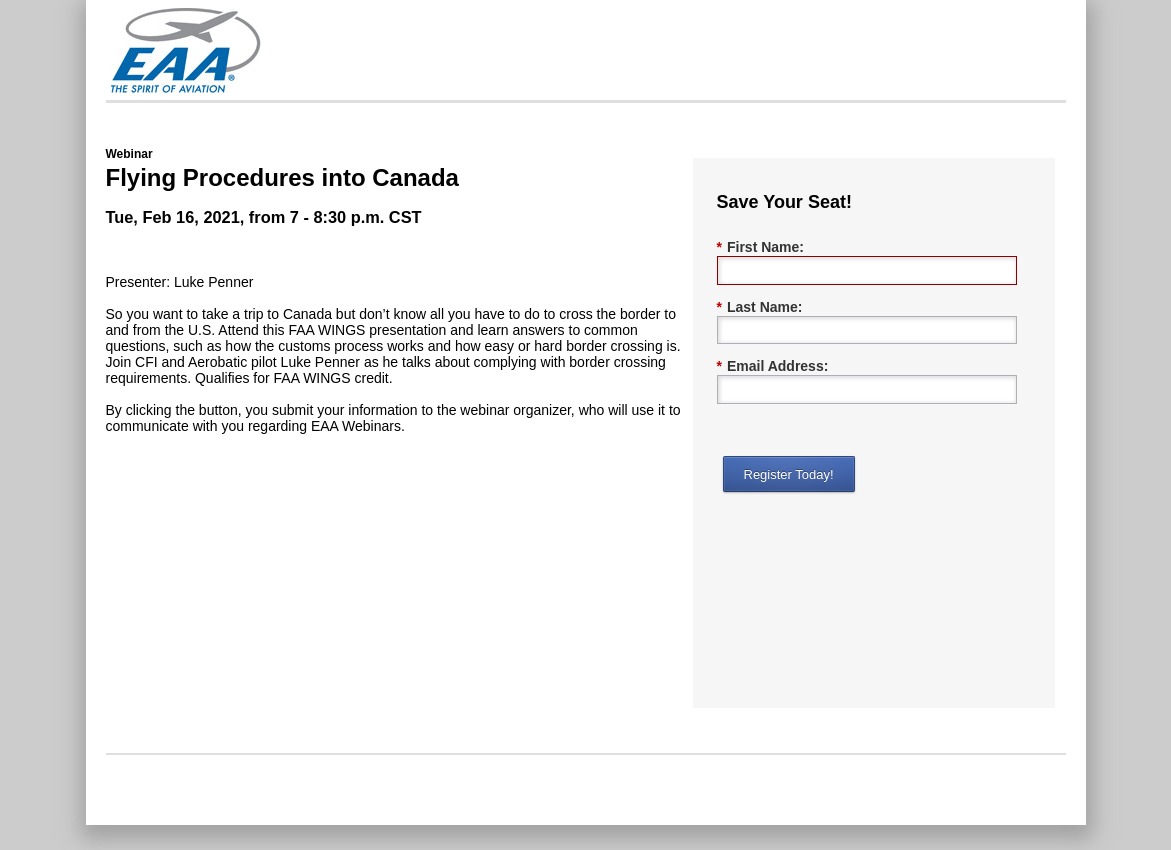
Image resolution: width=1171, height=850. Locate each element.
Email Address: (773, 366)
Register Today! (789, 474)
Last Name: (760, 307)
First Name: (760, 247)
